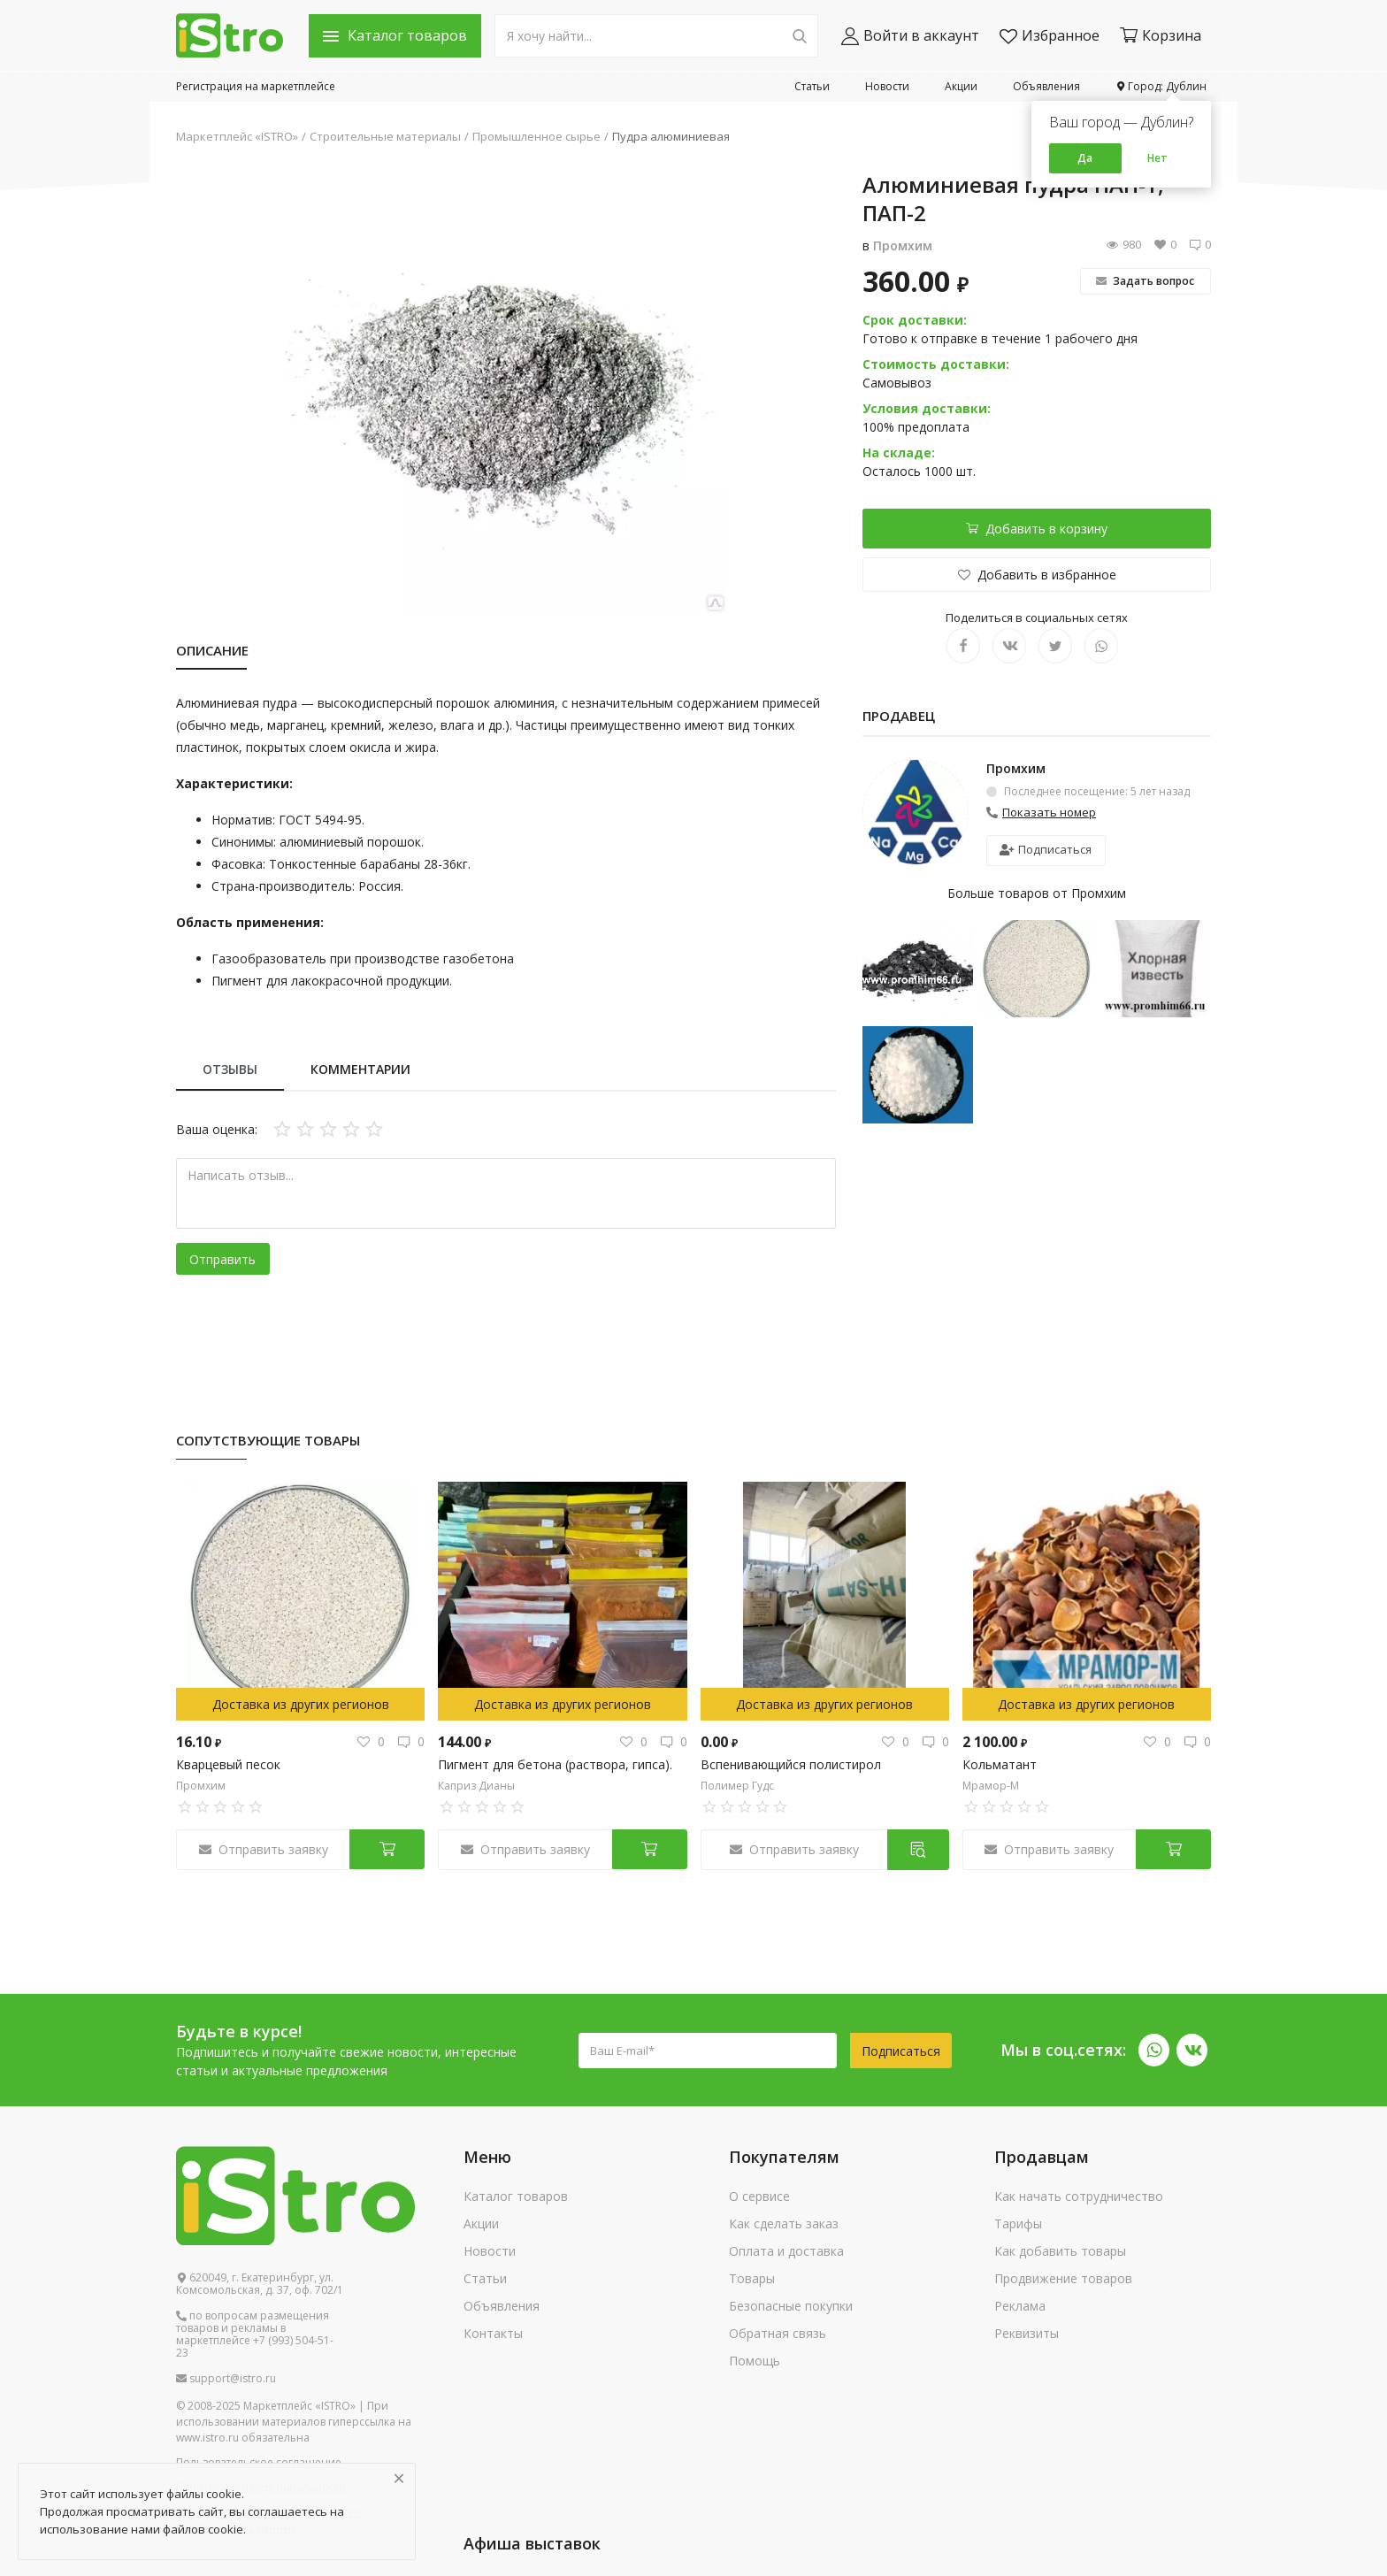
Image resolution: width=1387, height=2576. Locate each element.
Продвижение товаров (1063, 2278)
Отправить (222, 1259)
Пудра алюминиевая (671, 136)
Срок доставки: (914, 319)
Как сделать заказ (784, 2223)
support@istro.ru (226, 2379)
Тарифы (1018, 2223)
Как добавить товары (1060, 2250)
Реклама (1020, 2305)
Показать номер (1049, 812)
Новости (887, 86)
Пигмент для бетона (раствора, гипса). (555, 1764)
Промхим (902, 245)
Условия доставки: (926, 408)
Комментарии (360, 1069)
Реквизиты (1026, 2333)
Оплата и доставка (786, 2250)
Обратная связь (777, 2333)
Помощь (754, 2360)
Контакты (493, 2333)
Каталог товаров (516, 2196)
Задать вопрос (1145, 280)
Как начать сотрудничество (1078, 2196)
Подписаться (1046, 849)
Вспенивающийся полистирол (791, 1764)
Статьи (812, 86)
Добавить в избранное (1037, 574)
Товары (752, 2278)
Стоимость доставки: (935, 364)
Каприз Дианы (476, 1785)
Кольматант (999, 1764)
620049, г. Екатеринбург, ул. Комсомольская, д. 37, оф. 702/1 (259, 2284)
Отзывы (230, 1069)
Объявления (1046, 86)
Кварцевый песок (228, 1764)
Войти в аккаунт (910, 36)
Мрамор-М (990, 1785)
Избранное (1050, 36)
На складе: (898, 452)
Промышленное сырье (536, 136)
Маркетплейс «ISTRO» (237, 136)
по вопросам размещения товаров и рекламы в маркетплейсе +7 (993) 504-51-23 (254, 2334)
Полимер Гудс (737, 1785)
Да (1084, 157)
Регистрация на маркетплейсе (255, 86)
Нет (1157, 157)
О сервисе (759, 2196)
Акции (961, 86)
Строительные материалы (385, 136)
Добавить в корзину (1036, 528)
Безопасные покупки (791, 2305)
